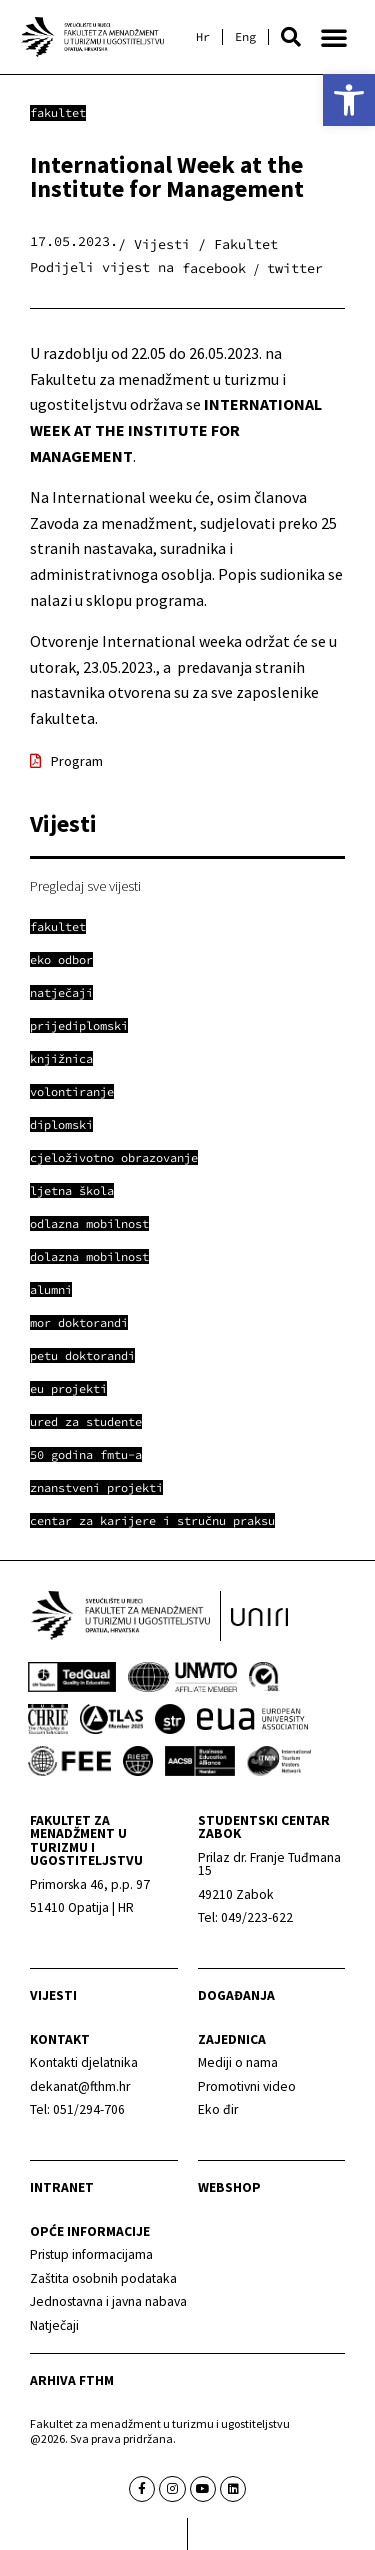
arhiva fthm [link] (72, 2380)
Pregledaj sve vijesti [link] (85, 886)
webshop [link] (229, 2187)
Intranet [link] (62, 2187)
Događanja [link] (236, 1995)
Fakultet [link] (58, 112)
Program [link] (77, 761)
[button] (291, 37)
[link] (349, 100)
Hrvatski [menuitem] (203, 37)
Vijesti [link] (53, 1995)
